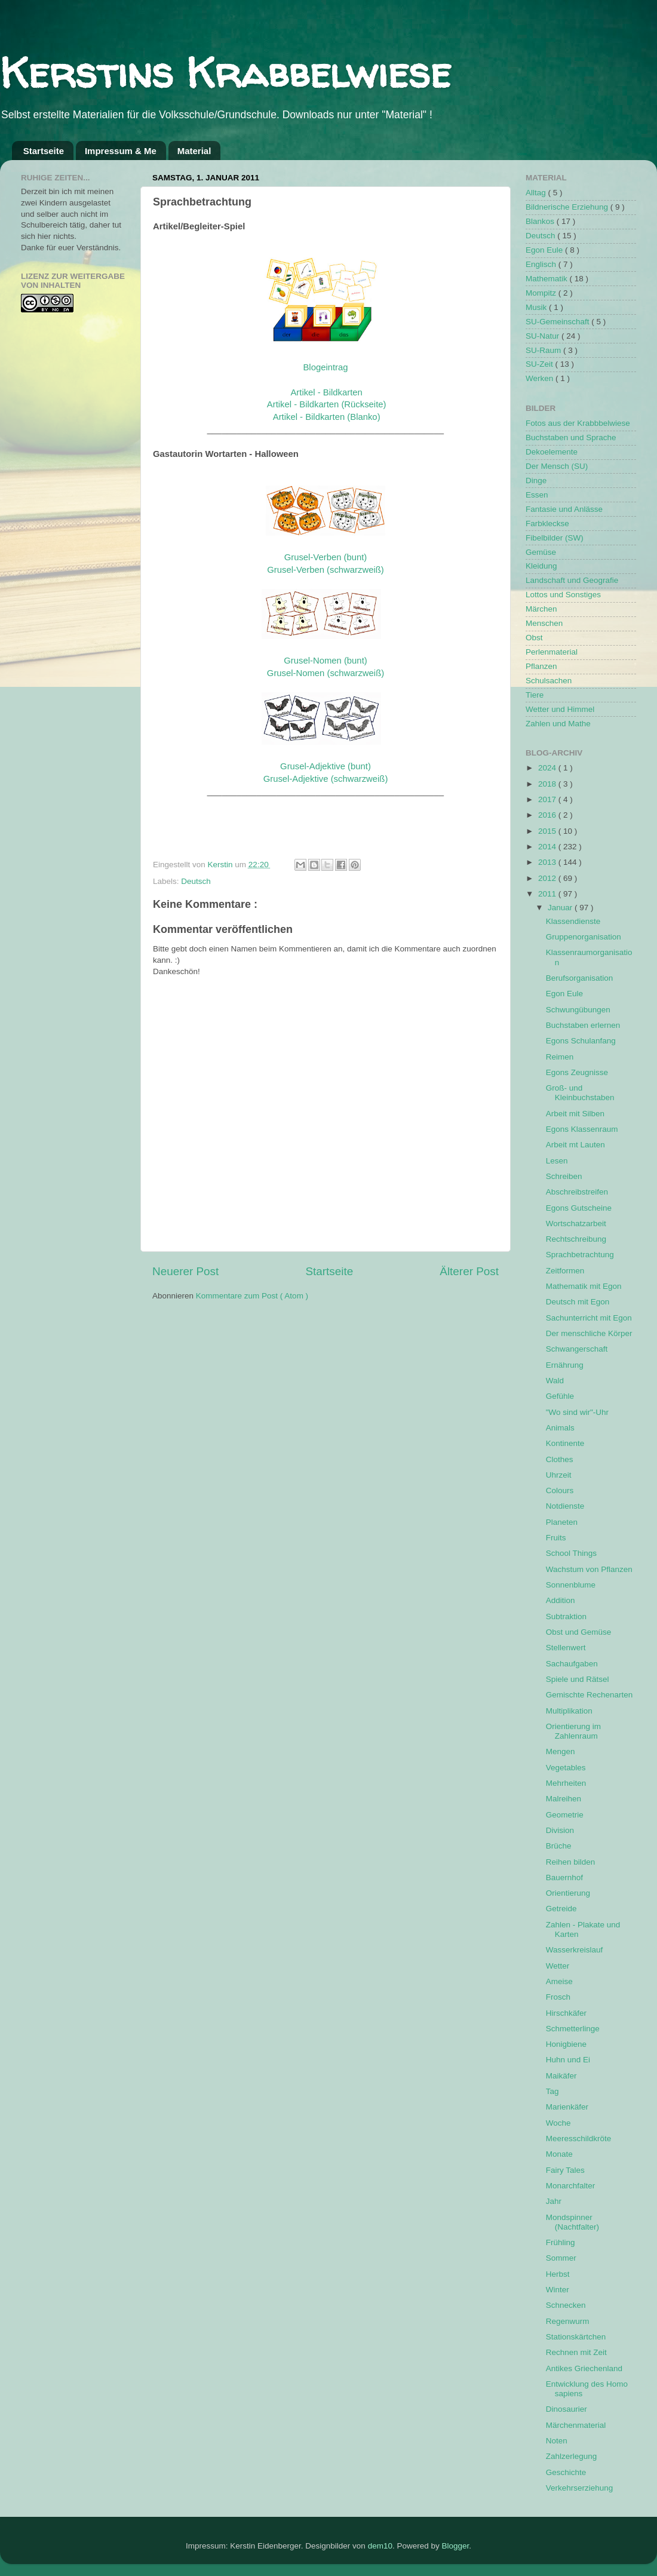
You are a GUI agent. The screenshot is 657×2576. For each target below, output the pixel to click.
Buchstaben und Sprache (571, 437)
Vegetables (566, 1767)
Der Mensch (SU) (557, 466)
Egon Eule (545, 249)
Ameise (559, 1981)
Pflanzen (541, 666)
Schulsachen (549, 680)
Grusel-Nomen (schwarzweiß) (325, 673)
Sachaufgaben (572, 1663)
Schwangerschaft (577, 1348)
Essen (537, 494)
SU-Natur (543, 335)
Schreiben (564, 1176)
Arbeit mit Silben (575, 1113)
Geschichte (566, 2472)
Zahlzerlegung (571, 2456)
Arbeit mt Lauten (575, 1144)
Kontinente (565, 1443)
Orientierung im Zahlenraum (573, 1731)
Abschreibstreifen (577, 1191)
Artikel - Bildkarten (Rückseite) (326, 404)
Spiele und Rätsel (577, 1679)
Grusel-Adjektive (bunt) (325, 766)
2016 (548, 814)
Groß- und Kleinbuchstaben (580, 1092)
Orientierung (568, 1893)
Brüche (559, 1845)
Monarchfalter (570, 2185)
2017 (548, 799)
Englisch (542, 264)
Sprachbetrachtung (580, 1254)
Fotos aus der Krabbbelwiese (578, 423)
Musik (537, 307)
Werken (540, 378)
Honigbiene (566, 2044)
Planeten (562, 1522)
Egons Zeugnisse (577, 1072)
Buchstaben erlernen (583, 1025)
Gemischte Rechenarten (589, 1694)
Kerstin (221, 864)
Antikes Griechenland (584, 2368)
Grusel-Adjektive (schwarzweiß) (325, 779)
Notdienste (565, 1506)
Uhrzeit (559, 1474)
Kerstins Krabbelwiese (225, 72)
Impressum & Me (120, 151)
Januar (561, 907)
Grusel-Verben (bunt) (325, 557)
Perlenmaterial (552, 651)
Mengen (560, 1751)
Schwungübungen (578, 1009)
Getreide (561, 1908)
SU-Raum (544, 350)
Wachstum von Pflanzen (589, 1569)
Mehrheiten (566, 1783)
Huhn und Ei (568, 2059)
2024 (548, 767)
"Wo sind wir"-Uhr (577, 1412)
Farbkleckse (547, 523)
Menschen (544, 623)
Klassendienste (573, 921)
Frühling (560, 2242)
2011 (548, 893)
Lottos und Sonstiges (563, 594)
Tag (552, 2091)
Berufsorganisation (579, 978)
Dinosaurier (566, 2409)
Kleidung (541, 565)
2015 (548, 831)
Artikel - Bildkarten (326, 392)
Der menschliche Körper (589, 1333)
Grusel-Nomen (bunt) (325, 660)
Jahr (553, 2201)
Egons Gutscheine (579, 1207)
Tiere (535, 694)
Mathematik (548, 278)
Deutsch (196, 881)
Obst (534, 637)
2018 (548, 783)
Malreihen (563, 1798)
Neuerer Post (185, 1271)
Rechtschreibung (576, 1239)
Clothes (559, 1459)
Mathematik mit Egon (584, 1286)
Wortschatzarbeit (576, 1223)
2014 (548, 846)
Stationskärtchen (576, 2336)
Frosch (558, 1996)
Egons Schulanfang (581, 1040)
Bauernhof (564, 1877)
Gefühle (560, 1396)
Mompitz (542, 292)
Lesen (557, 1160)
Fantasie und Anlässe (564, 509)
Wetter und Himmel (560, 709)
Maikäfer (561, 2075)
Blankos (541, 221)
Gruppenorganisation (583, 936)
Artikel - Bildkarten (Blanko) (326, 417)
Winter (557, 2289)
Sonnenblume (570, 1584)
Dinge (536, 480)
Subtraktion (566, 1616)
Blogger (455, 2545)
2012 (548, 878)
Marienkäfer (567, 2106)
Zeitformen (565, 1270)
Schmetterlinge (573, 2028)
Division (560, 1830)
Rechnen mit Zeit (576, 2352)
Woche (558, 2122)
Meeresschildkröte (579, 2138)
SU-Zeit (540, 364)
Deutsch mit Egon (578, 1301)
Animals (560, 1427)
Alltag (537, 192)
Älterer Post (469, 1271)
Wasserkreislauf (574, 1949)
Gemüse (541, 552)
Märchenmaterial (576, 2425)
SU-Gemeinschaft (558, 321)
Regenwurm (568, 2321)
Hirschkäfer (566, 2013)
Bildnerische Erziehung (568, 206)
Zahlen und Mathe (558, 723)
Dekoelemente (552, 451)
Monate (559, 2154)
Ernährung (565, 1365)
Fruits (556, 1537)
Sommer (561, 2257)
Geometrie (565, 1814)
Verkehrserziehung (579, 2487)
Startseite (43, 151)
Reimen (560, 1056)
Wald (555, 1380)
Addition (560, 1600)
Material (194, 151)
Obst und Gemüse (579, 1632)
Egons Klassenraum (582, 1129)
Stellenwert (566, 1647)
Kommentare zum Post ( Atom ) (252, 1295)
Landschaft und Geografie (572, 580)
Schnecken (566, 2305)
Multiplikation (569, 1710)
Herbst (558, 2274)
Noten (556, 2440)
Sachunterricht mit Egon (589, 1317)
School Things (571, 1553)
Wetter (558, 1965)
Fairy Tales (565, 2170)
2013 (548, 862)
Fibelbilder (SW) (555, 537)
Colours (560, 1490)
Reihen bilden (570, 1861)
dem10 (380, 2545)
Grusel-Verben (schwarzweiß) (325, 570)
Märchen (541, 608)
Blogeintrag (325, 367)
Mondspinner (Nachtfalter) (572, 2222)
